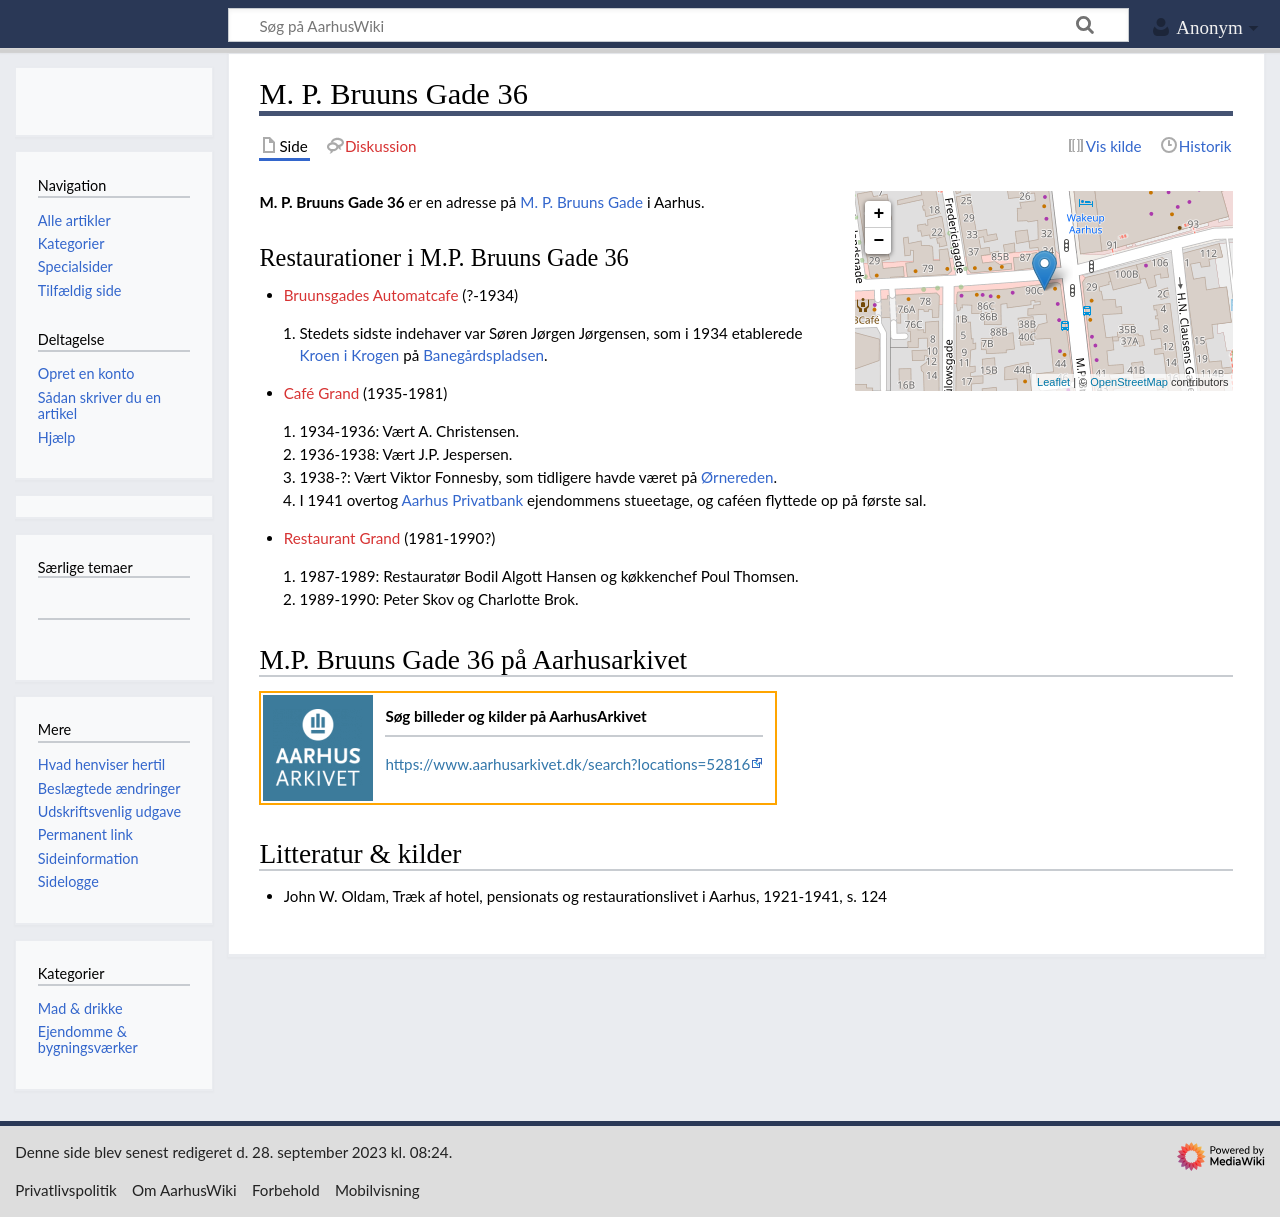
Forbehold (286, 1190)
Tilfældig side (80, 290)
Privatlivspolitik (66, 1190)
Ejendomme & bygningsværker (88, 1039)
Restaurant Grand (342, 538)
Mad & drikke (80, 1008)
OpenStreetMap (1129, 382)
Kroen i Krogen (349, 355)
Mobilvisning (377, 1190)
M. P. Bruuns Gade (581, 202)
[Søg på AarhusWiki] (678, 25)
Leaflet (1053, 382)
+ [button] (879, 214)
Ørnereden (737, 477)
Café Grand (321, 393)
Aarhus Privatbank (462, 500)
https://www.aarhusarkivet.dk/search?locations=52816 (567, 764)
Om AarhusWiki (184, 1190)
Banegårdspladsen (483, 355)
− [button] (879, 241)
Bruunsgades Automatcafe (371, 295)
